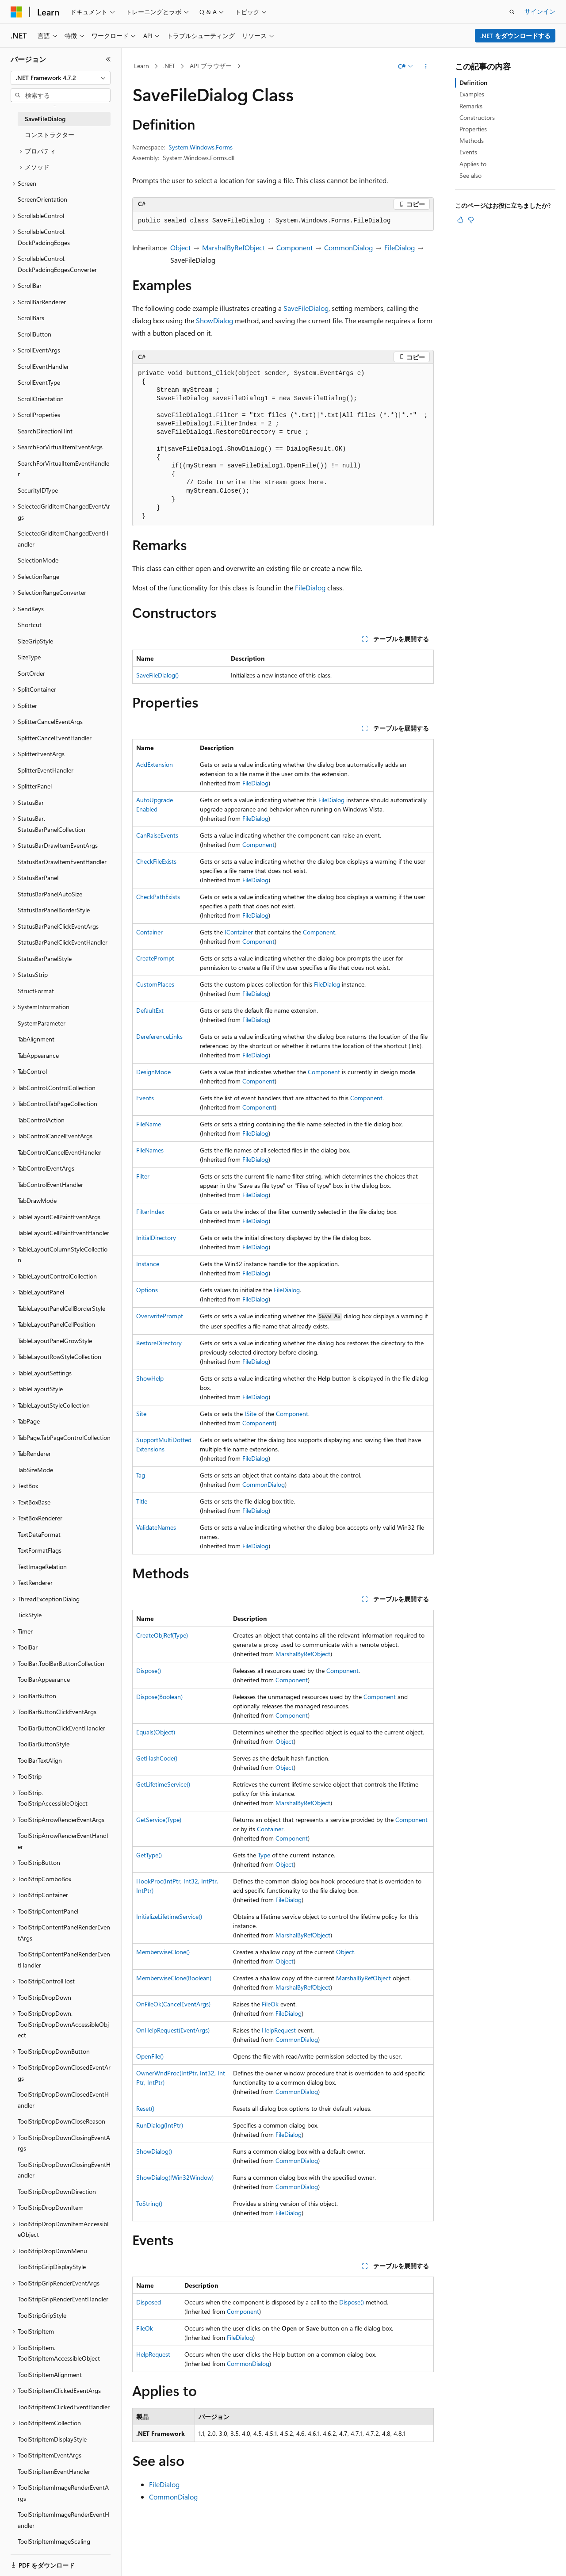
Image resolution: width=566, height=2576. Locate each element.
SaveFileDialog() (157, 675)
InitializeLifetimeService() (169, 1916)
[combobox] (61, 78)
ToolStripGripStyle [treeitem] (42, 2315)
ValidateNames (156, 1527)
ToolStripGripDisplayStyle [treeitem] (52, 2266)
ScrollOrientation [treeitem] (41, 398)
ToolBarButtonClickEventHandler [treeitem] (61, 1728)
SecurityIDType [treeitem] (38, 490)
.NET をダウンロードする (515, 35)
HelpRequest (279, 2030)
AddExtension (154, 764)
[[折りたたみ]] (108, 59)
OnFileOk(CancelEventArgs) (173, 2004)
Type (264, 1855)
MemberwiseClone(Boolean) (173, 1978)
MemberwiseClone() (163, 1952)
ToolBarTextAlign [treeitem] (40, 1760)
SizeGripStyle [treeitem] (35, 641)
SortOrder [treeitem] (31, 673)
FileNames (150, 1150)
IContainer (239, 932)
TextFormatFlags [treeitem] (39, 1550)
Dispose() (148, 1670)
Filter (142, 1176)
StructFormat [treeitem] (36, 991)
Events (145, 1098)
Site (141, 1413)
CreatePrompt (155, 958)
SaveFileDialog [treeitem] (45, 119)
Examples (471, 94)
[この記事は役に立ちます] (460, 219)
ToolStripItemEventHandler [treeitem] (54, 2471)
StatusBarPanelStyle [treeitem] (45, 958)
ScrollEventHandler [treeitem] (43, 366)
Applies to (472, 164)
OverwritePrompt (159, 1316)
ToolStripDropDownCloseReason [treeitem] (61, 2121)
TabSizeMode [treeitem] (35, 1470)
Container (149, 932)
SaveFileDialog (306, 308)
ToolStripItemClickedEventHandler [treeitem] (64, 2407)
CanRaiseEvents (157, 835)
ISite (250, 1413)
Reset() (145, 2108)
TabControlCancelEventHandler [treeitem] (59, 1152)
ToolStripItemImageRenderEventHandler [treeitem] (63, 2520)
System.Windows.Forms (200, 147)
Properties (473, 129)
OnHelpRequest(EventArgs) (173, 2030)
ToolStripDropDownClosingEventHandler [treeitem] (64, 2170)
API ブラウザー (211, 65)
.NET (169, 65)
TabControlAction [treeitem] (41, 1120)
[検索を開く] (512, 12)
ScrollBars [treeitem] (31, 318)
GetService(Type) (158, 1819)
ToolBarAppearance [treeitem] (44, 1679)
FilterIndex (150, 1211)
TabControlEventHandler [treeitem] (50, 1184)
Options (147, 1290)
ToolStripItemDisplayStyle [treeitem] (52, 2439)
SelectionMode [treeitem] (38, 560)
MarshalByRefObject (233, 247)
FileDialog (399, 247)
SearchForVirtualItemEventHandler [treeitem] (63, 468)
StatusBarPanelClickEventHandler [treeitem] (62, 942)
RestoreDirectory (159, 1343)
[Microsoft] (16, 12)
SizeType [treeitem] (29, 657)
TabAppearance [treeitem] (38, 1055)
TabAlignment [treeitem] (36, 1039)
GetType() (149, 1855)
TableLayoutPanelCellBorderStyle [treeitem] (61, 1308)
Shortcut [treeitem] (30, 624)
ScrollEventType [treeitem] (39, 382)
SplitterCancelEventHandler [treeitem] (55, 738)
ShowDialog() (154, 2151)
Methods (471, 140)
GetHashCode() (156, 1758)
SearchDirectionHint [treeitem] (45, 431)
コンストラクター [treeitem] (49, 134)
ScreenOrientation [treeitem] (42, 199)
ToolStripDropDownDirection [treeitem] (57, 2191)
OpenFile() (150, 2056)
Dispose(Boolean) (159, 1696)
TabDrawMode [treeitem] (37, 1200)
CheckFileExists (156, 861)
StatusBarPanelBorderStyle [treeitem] (54, 910)
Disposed (148, 2302)
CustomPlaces (155, 984)
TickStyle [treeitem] (30, 1615)
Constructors (477, 117)
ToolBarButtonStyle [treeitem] (43, 1744)
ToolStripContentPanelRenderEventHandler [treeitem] (64, 1959)
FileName (148, 1124)
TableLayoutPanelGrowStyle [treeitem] (55, 1340)
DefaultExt (150, 1010)
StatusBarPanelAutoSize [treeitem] (50, 894)
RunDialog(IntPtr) (159, 2125)
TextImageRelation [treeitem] (42, 1566)
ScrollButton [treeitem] (34, 334)
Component (294, 247)
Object (180, 247)
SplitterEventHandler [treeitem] (45, 770)
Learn (141, 65)
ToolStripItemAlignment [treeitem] (50, 2374)
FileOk (270, 2004)
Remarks (470, 106)
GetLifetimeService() (163, 1784)
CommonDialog (348, 247)
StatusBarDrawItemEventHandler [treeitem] (62, 861)
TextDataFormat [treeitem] (39, 1534)
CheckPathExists (158, 896)
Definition (473, 82)
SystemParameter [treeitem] (41, 1023)
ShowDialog (214, 320)
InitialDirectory (156, 1237)
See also (470, 175)
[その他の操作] (426, 66)
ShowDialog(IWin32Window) (175, 2177)
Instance (147, 1263)
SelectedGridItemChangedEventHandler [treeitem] (63, 538)
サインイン (539, 11)
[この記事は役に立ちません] (471, 219)
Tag (140, 1475)
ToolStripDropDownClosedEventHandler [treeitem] (63, 2099)
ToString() (149, 2203)
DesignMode (153, 1072)
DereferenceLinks (159, 1036)
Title (141, 1501)
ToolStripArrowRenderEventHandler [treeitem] (63, 1841)
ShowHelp (150, 1378)
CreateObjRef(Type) (162, 1635)
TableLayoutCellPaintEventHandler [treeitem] (63, 1233)
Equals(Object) (155, 1732)
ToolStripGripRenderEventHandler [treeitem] (63, 2299)
